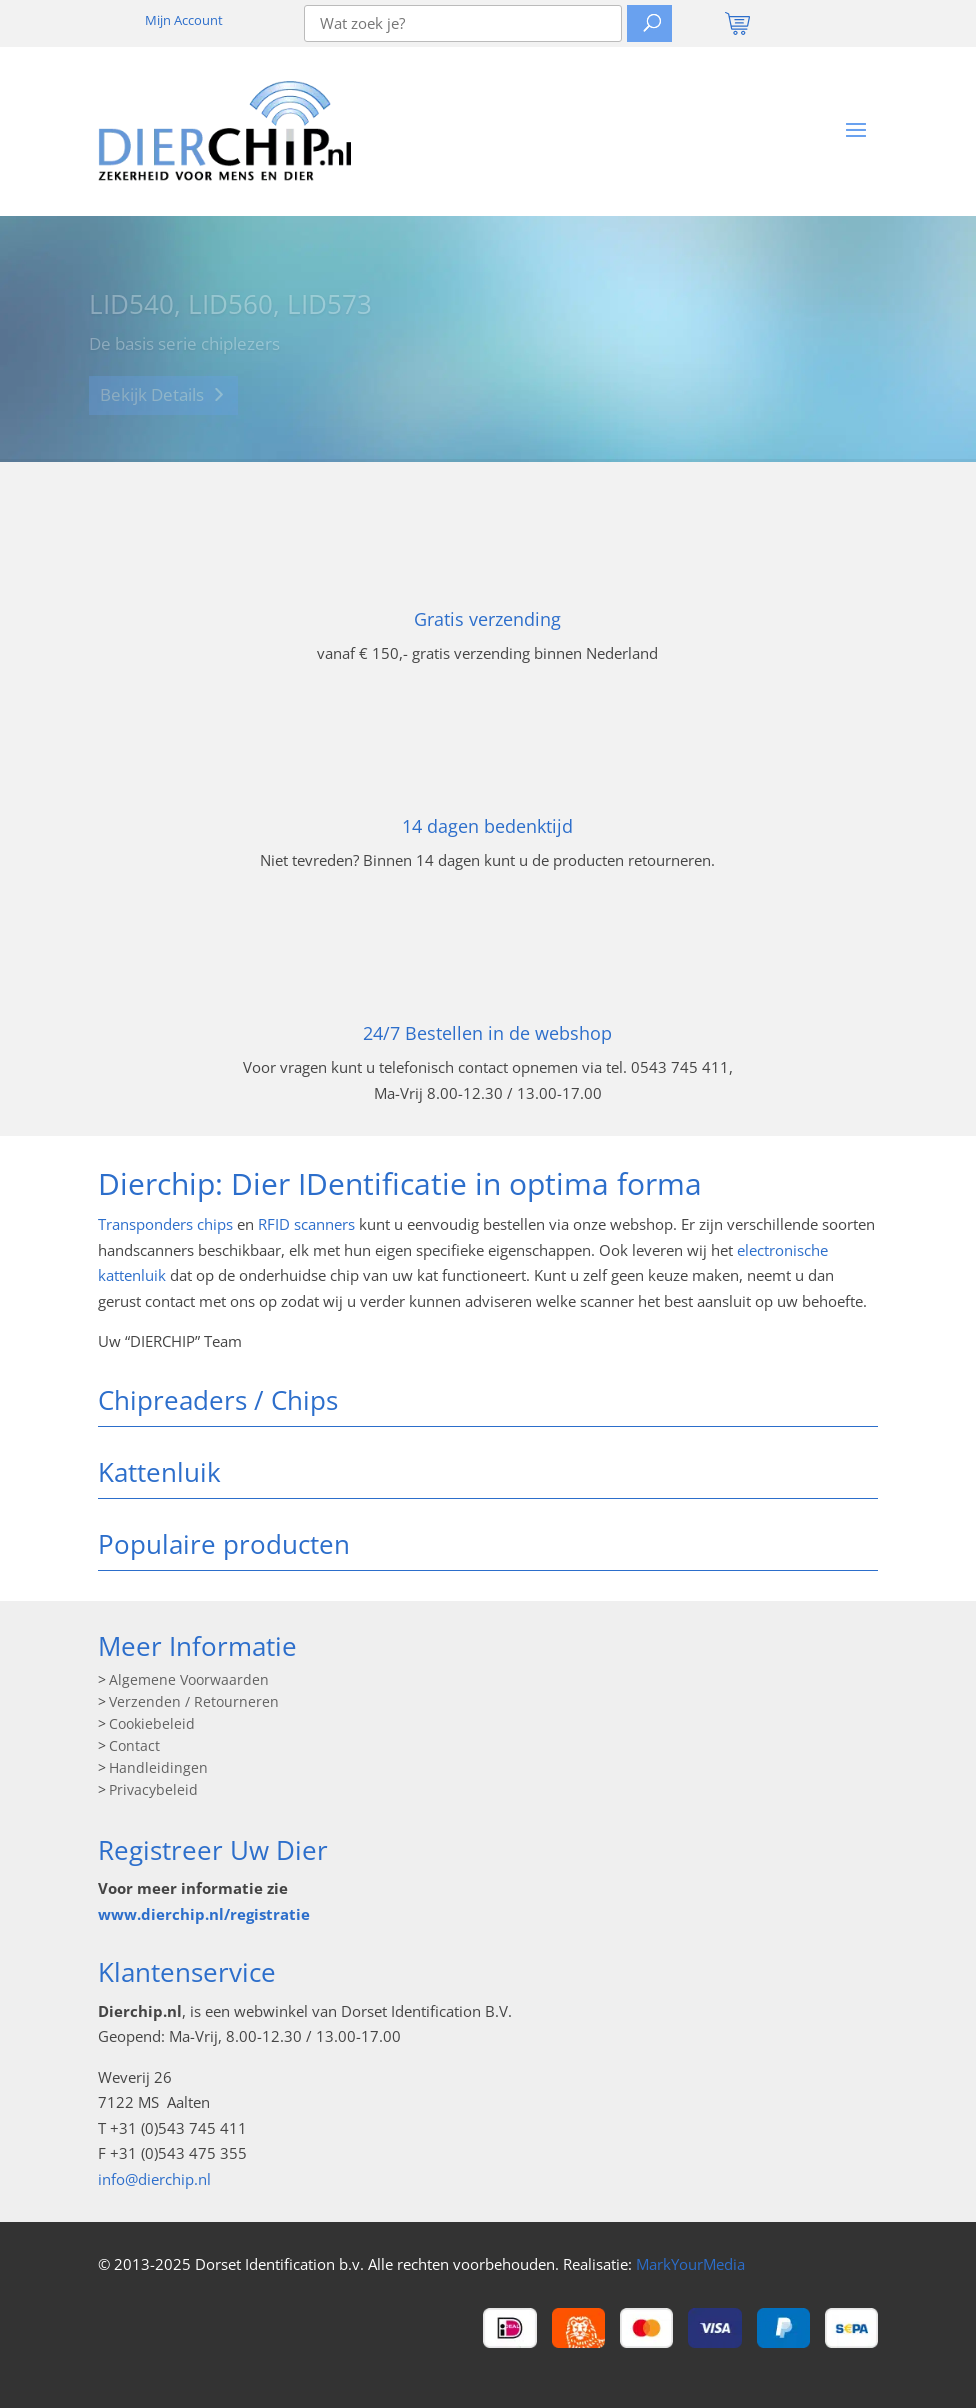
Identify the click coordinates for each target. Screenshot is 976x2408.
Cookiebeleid (152, 1725)
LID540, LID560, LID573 (230, 310)
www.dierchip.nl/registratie (204, 1914)
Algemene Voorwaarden (189, 1681)
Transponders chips (165, 1224)
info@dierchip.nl (154, 2179)
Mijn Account (184, 20)
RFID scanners (306, 1224)
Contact (134, 1747)
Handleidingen (158, 1769)
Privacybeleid (153, 1791)
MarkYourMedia (690, 2264)
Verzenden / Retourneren (194, 1703)
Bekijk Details (152, 399)
